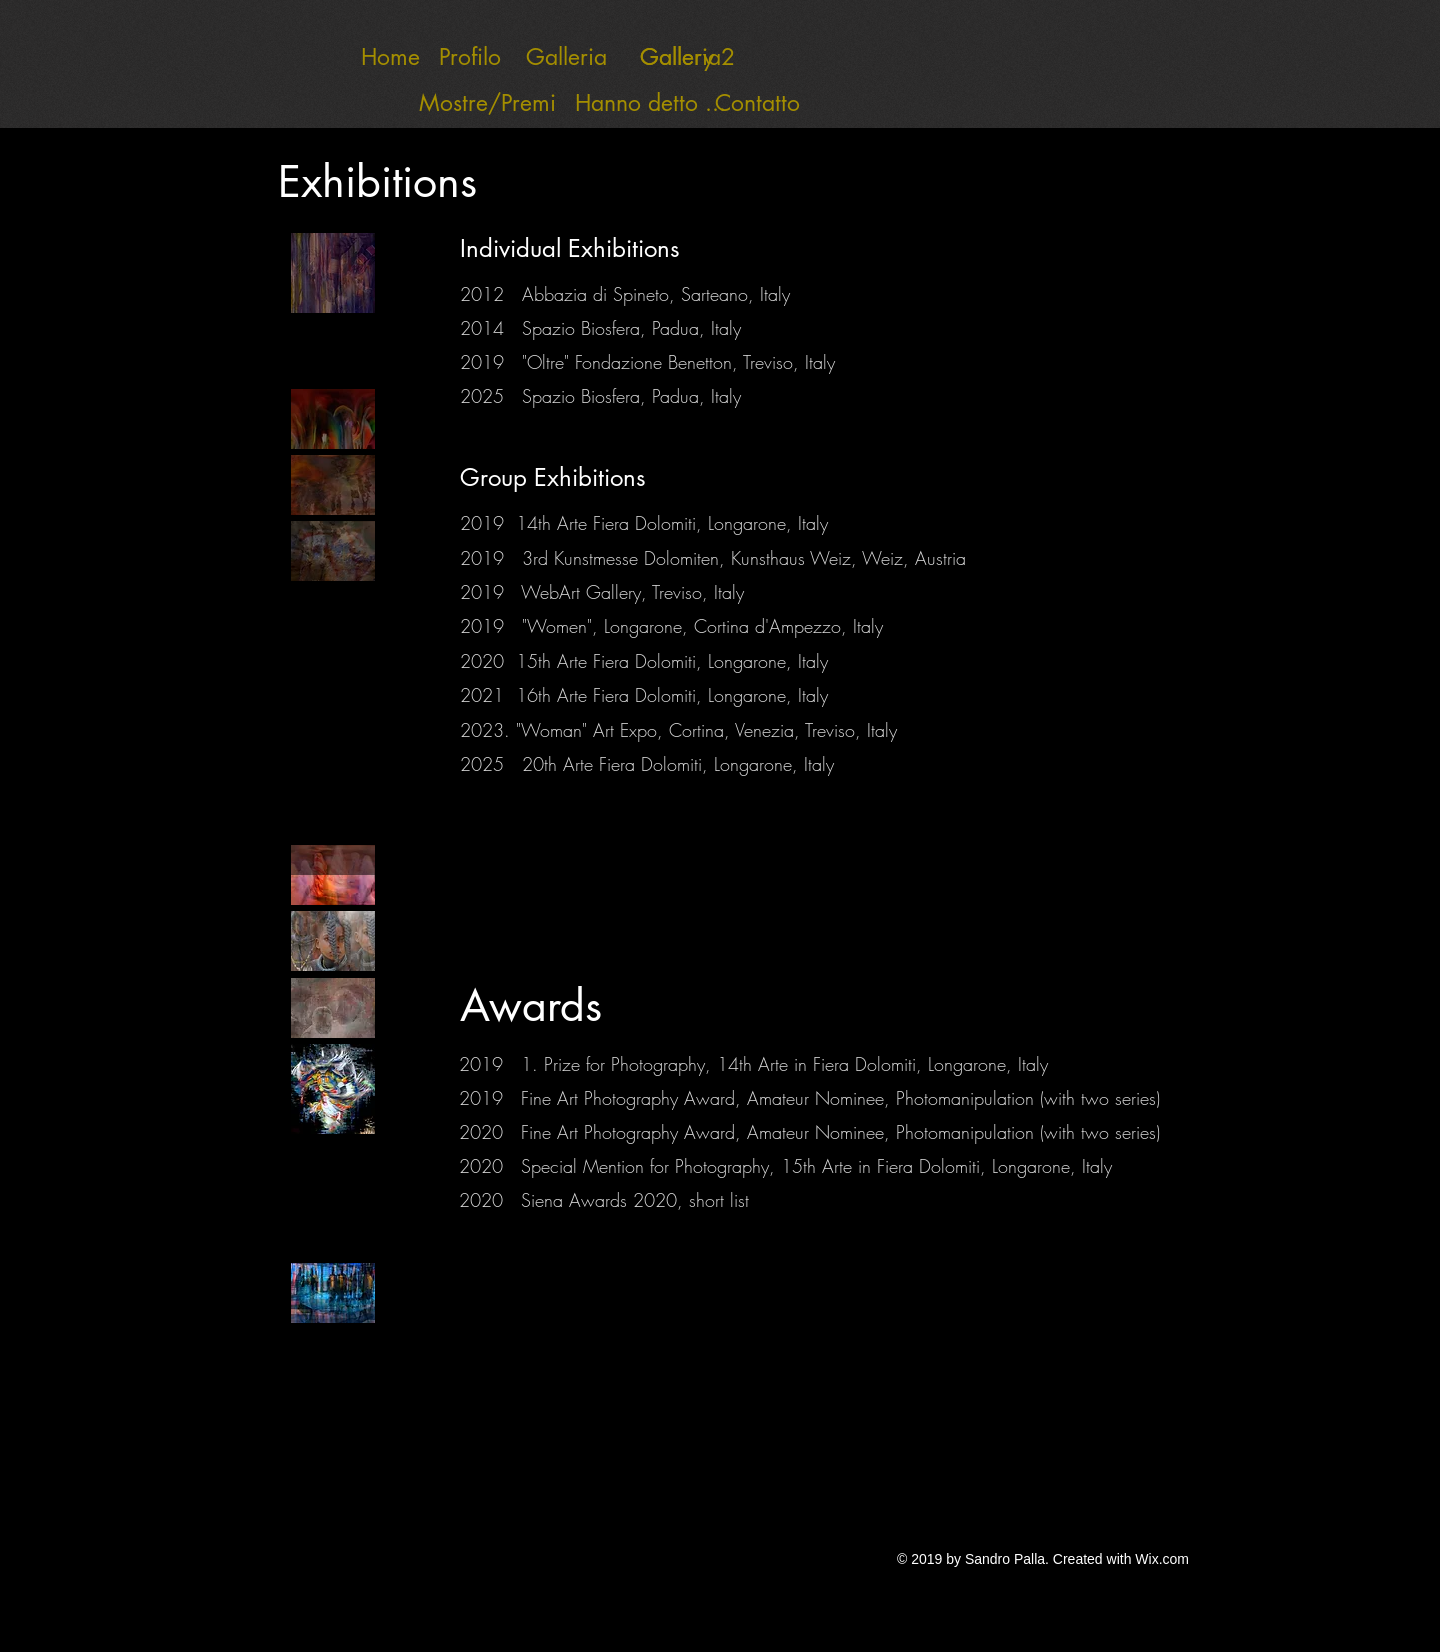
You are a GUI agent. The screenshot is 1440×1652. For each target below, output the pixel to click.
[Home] (390, 57)
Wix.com (1162, 1559)
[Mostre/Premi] (458, 103)
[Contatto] (757, 103)
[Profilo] (470, 57)
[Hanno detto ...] (650, 103)
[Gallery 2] (687, 57)
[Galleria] (566, 57)
